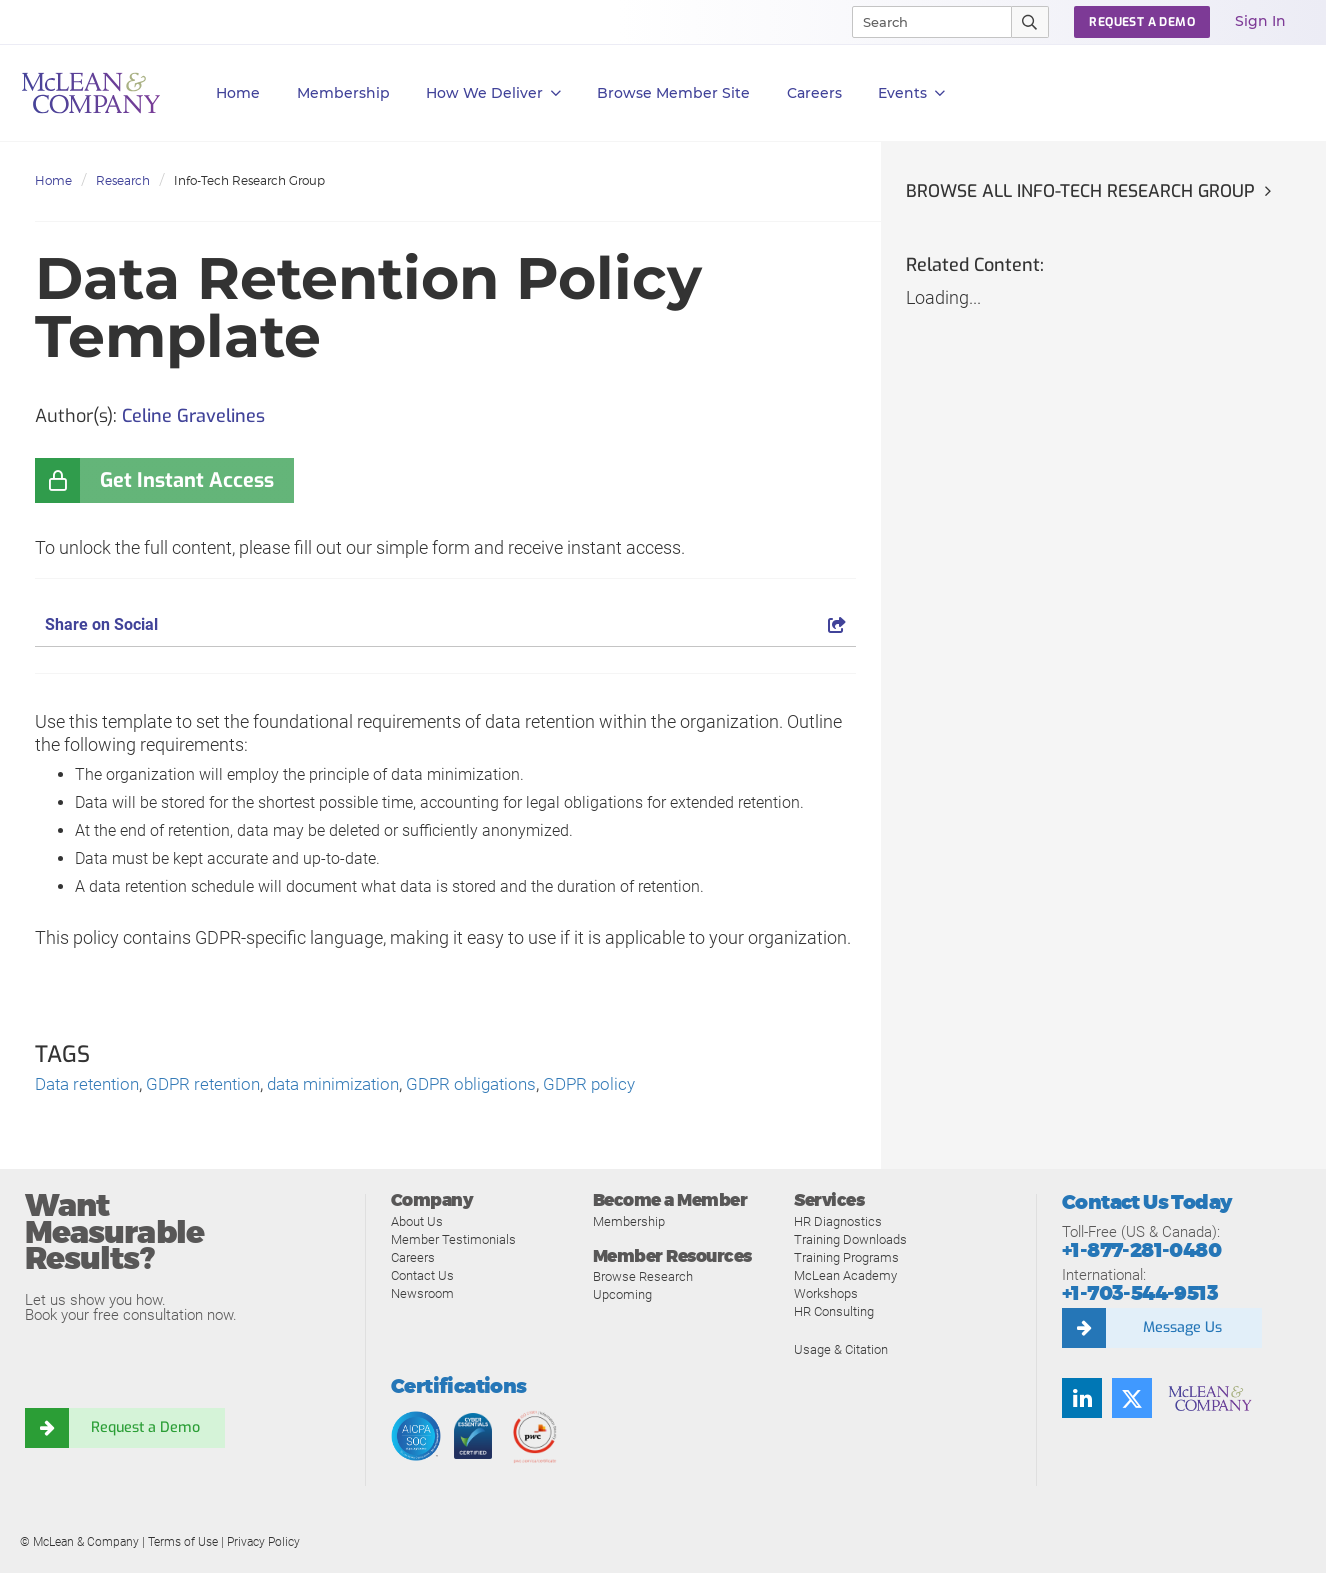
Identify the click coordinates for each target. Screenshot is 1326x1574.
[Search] (923, 22)
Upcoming (622, 1295)
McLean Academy (845, 1276)
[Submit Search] (1030, 22)
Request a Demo (145, 1429)
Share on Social (445, 624)
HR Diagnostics (838, 1222)
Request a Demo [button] (1142, 22)
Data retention (91, 1084)
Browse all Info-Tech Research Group (1084, 191)
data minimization (352, 1084)
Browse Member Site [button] (673, 93)
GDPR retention (214, 1084)
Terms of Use (183, 1543)
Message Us (1182, 1329)
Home (238, 93)
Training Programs (846, 1258)
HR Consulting (834, 1312)
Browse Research (643, 1277)
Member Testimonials (453, 1240)
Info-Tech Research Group (249, 180)
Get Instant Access (187, 480)
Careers (413, 1258)
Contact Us (422, 1276)
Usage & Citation (841, 1350)
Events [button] (911, 93)
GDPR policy (623, 1084)
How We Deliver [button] (493, 93)
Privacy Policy (263, 1543)
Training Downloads (850, 1240)
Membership (343, 93)
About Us (417, 1222)
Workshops (826, 1294)
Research (123, 180)
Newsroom (422, 1294)
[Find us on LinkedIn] (1082, 1399)
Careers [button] (814, 93)
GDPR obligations (499, 1084)
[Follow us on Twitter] (1132, 1399)
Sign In (1260, 21)
